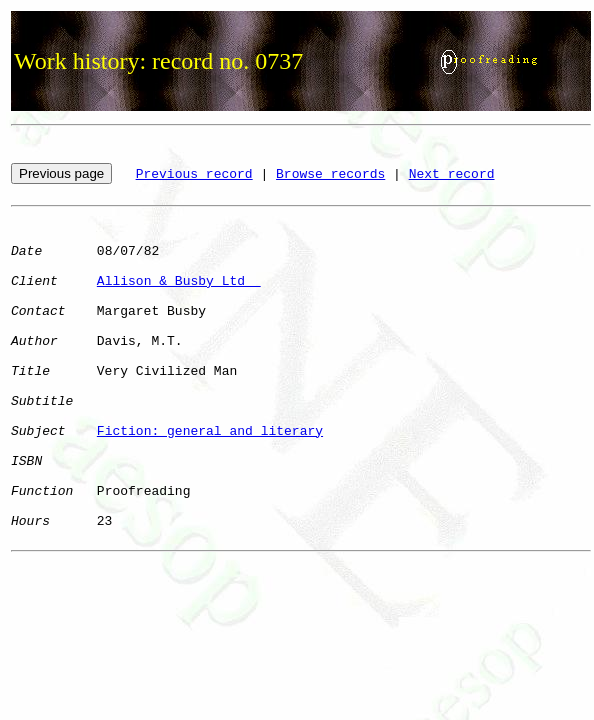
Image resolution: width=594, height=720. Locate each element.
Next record (452, 174)
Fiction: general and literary (210, 431)
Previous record (194, 174)
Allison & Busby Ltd (179, 281)
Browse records (330, 174)
